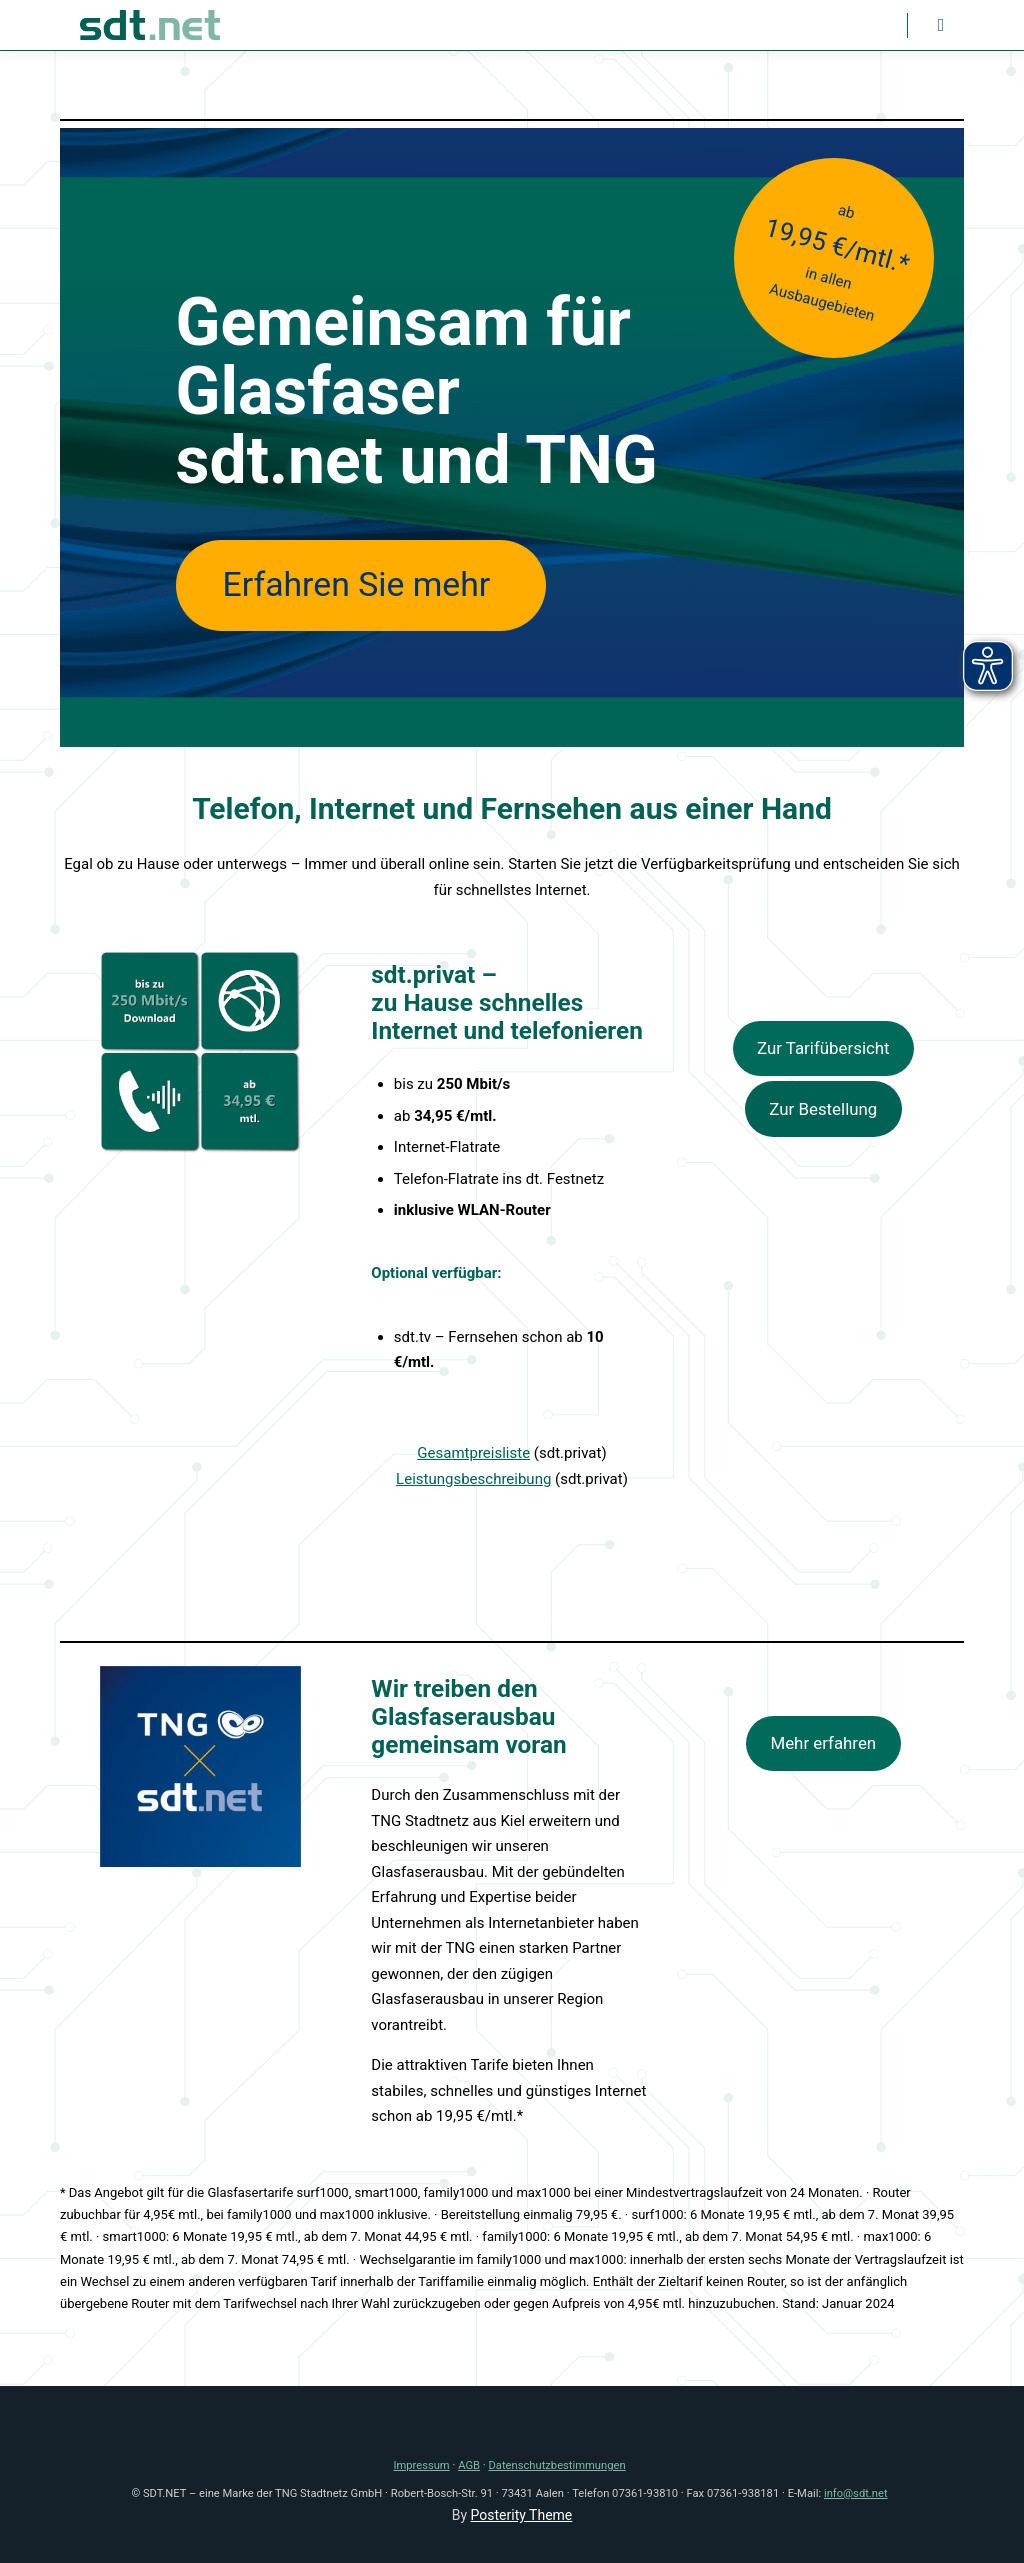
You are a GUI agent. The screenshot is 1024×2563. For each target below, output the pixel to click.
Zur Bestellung (823, 1109)
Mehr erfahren (823, 1743)
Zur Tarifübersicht (823, 1048)
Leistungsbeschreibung (473, 1479)
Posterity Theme (522, 2515)
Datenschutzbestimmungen (557, 2465)
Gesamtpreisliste (473, 1453)
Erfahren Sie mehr (361, 584)
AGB (469, 2465)
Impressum (421, 2465)
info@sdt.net (856, 2493)
